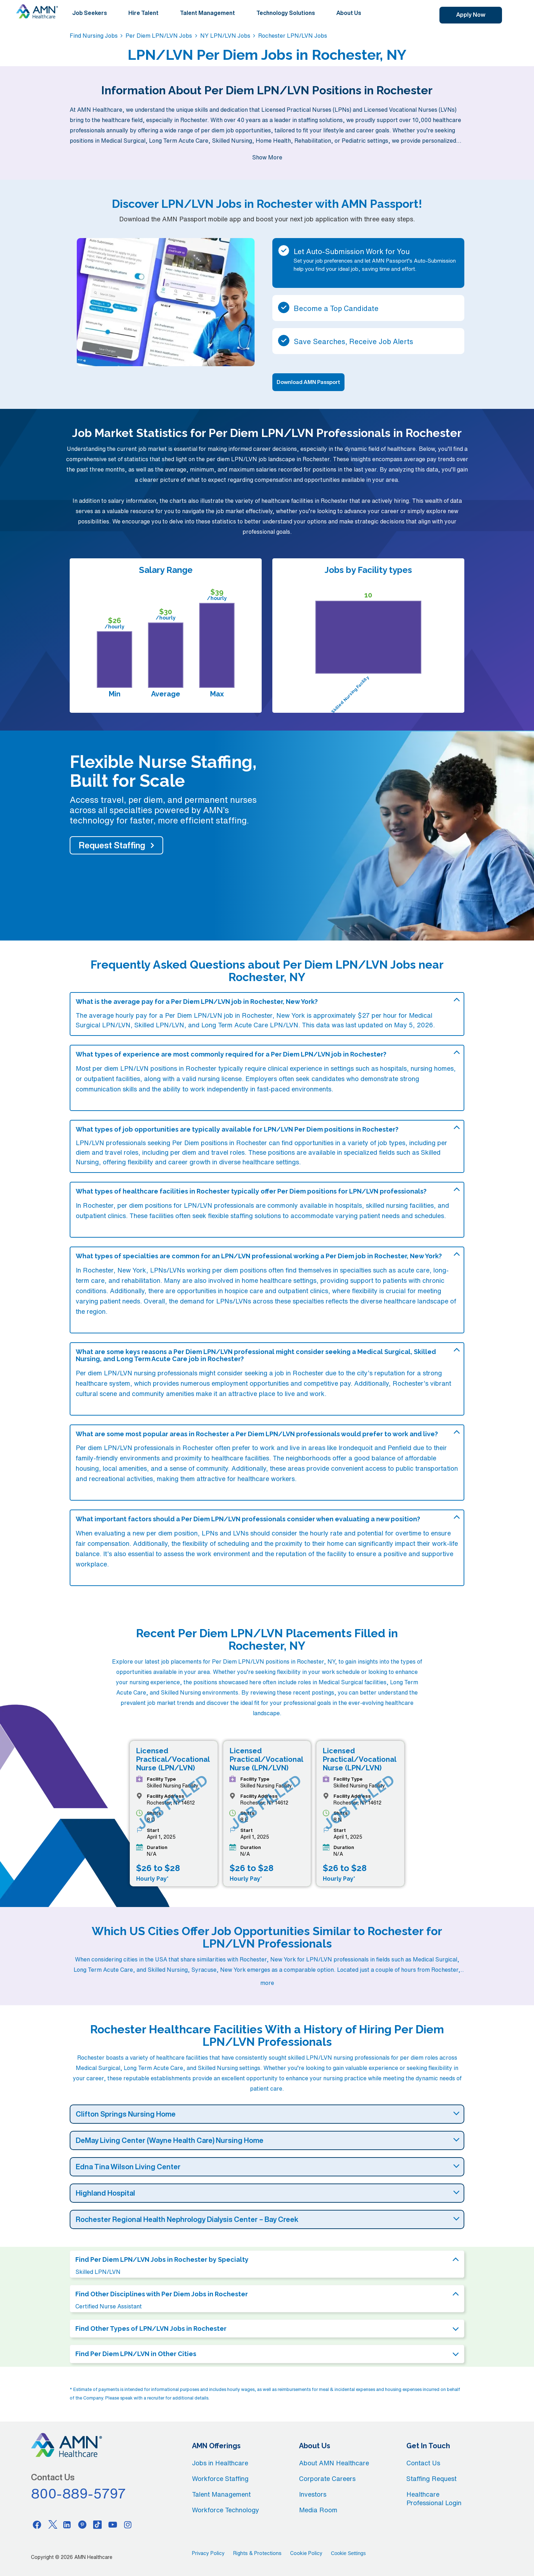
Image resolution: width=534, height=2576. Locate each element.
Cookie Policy (306, 2553)
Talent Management (207, 13)
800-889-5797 (78, 2493)
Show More (267, 157)
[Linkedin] (67, 2524)
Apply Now (470, 14)
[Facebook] (37, 2524)
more (267, 1983)
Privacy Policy (208, 2553)
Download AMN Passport (308, 382)
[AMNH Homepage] (37, 11)
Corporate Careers (327, 2478)
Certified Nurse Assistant (108, 2306)
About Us (348, 13)
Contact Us (423, 2463)
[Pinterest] (82, 2524)
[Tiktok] (97, 2524)
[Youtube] (113, 2524)
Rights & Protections (257, 2553)
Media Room (318, 2510)
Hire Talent (143, 13)
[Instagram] (128, 2524)
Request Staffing (112, 845)
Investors (312, 2494)
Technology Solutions (285, 13)
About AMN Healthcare (334, 2463)
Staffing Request (431, 2478)
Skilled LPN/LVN (98, 2272)
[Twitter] (52, 2524)
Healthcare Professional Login (433, 2498)
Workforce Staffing (220, 2478)
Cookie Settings (348, 2553)
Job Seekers (89, 13)
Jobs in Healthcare (220, 2463)
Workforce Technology (225, 2510)
